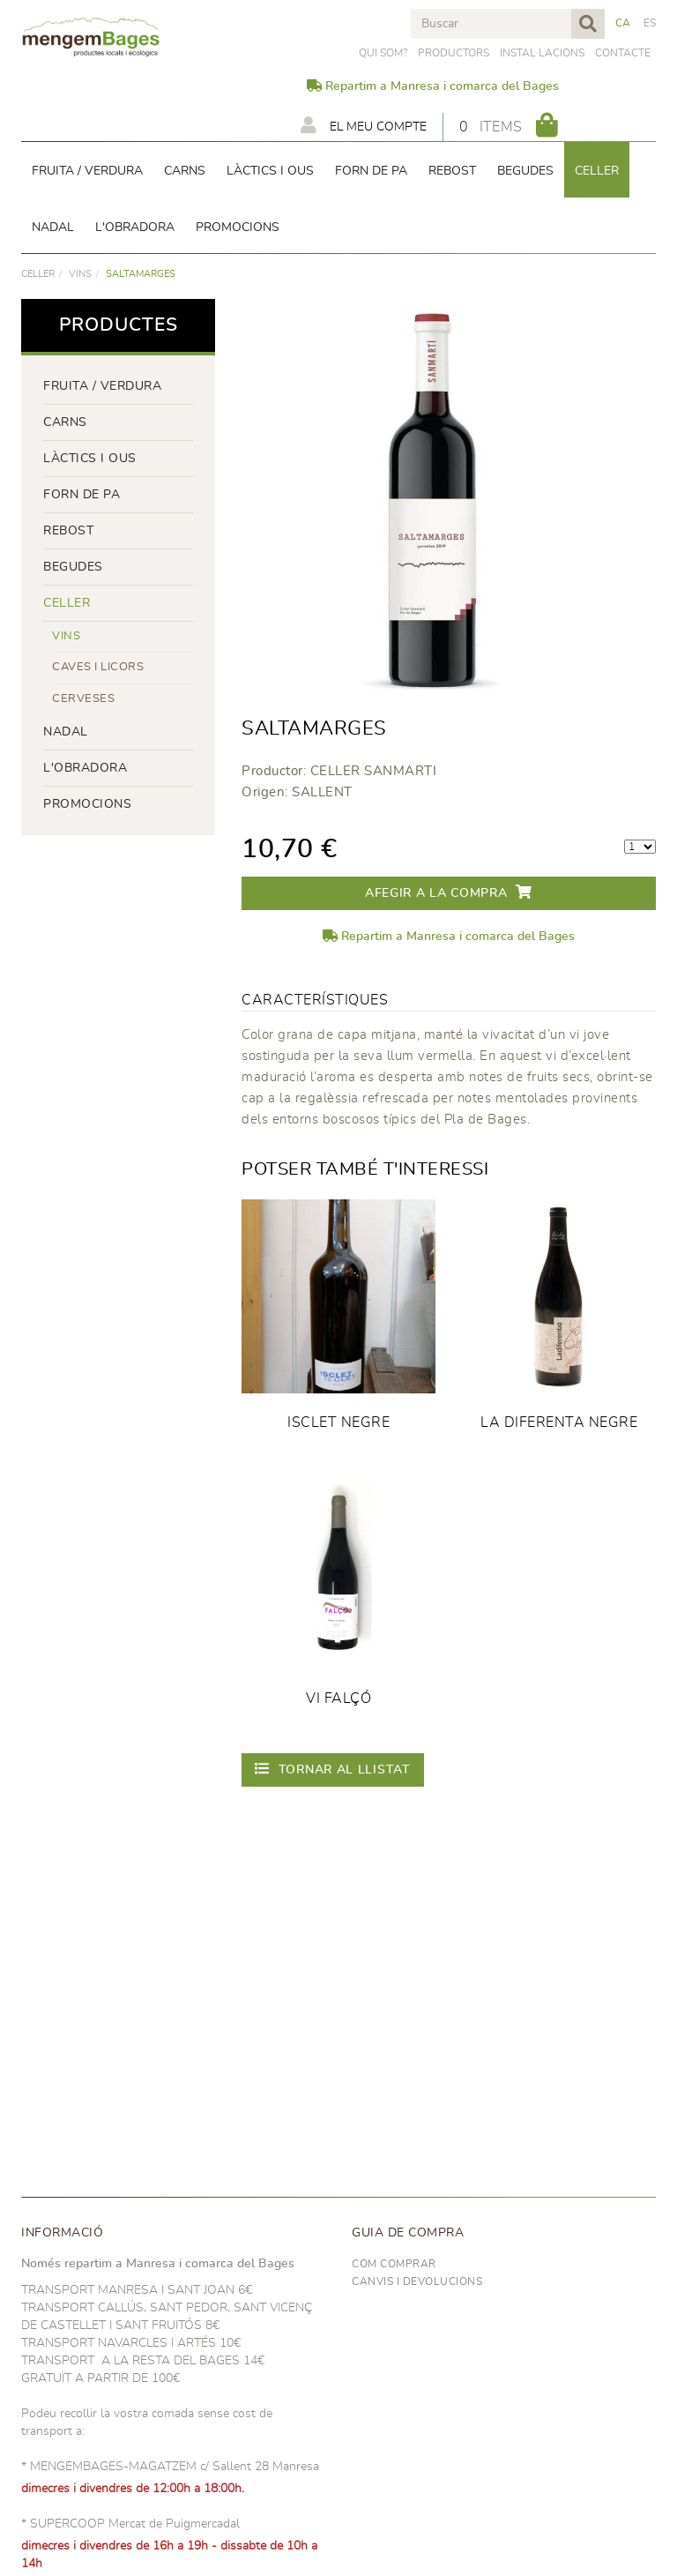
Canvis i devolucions (417, 2281)
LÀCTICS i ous (90, 458)
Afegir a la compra (448, 892)
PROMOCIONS (87, 804)
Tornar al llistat (333, 1768)
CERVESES (83, 699)
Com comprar (394, 2264)
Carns (65, 422)
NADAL (65, 732)
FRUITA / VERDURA (102, 386)
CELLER (38, 274)
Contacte (623, 53)
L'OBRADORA (85, 768)
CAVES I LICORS (98, 667)
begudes (73, 567)
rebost (68, 531)
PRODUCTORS (453, 53)
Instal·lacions (542, 53)
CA (623, 23)
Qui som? (383, 53)
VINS (80, 274)
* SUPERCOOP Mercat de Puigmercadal (130, 2524)
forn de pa (81, 495)
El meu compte (364, 125)
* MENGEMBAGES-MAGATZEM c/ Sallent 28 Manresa (170, 2466)
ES (650, 23)
